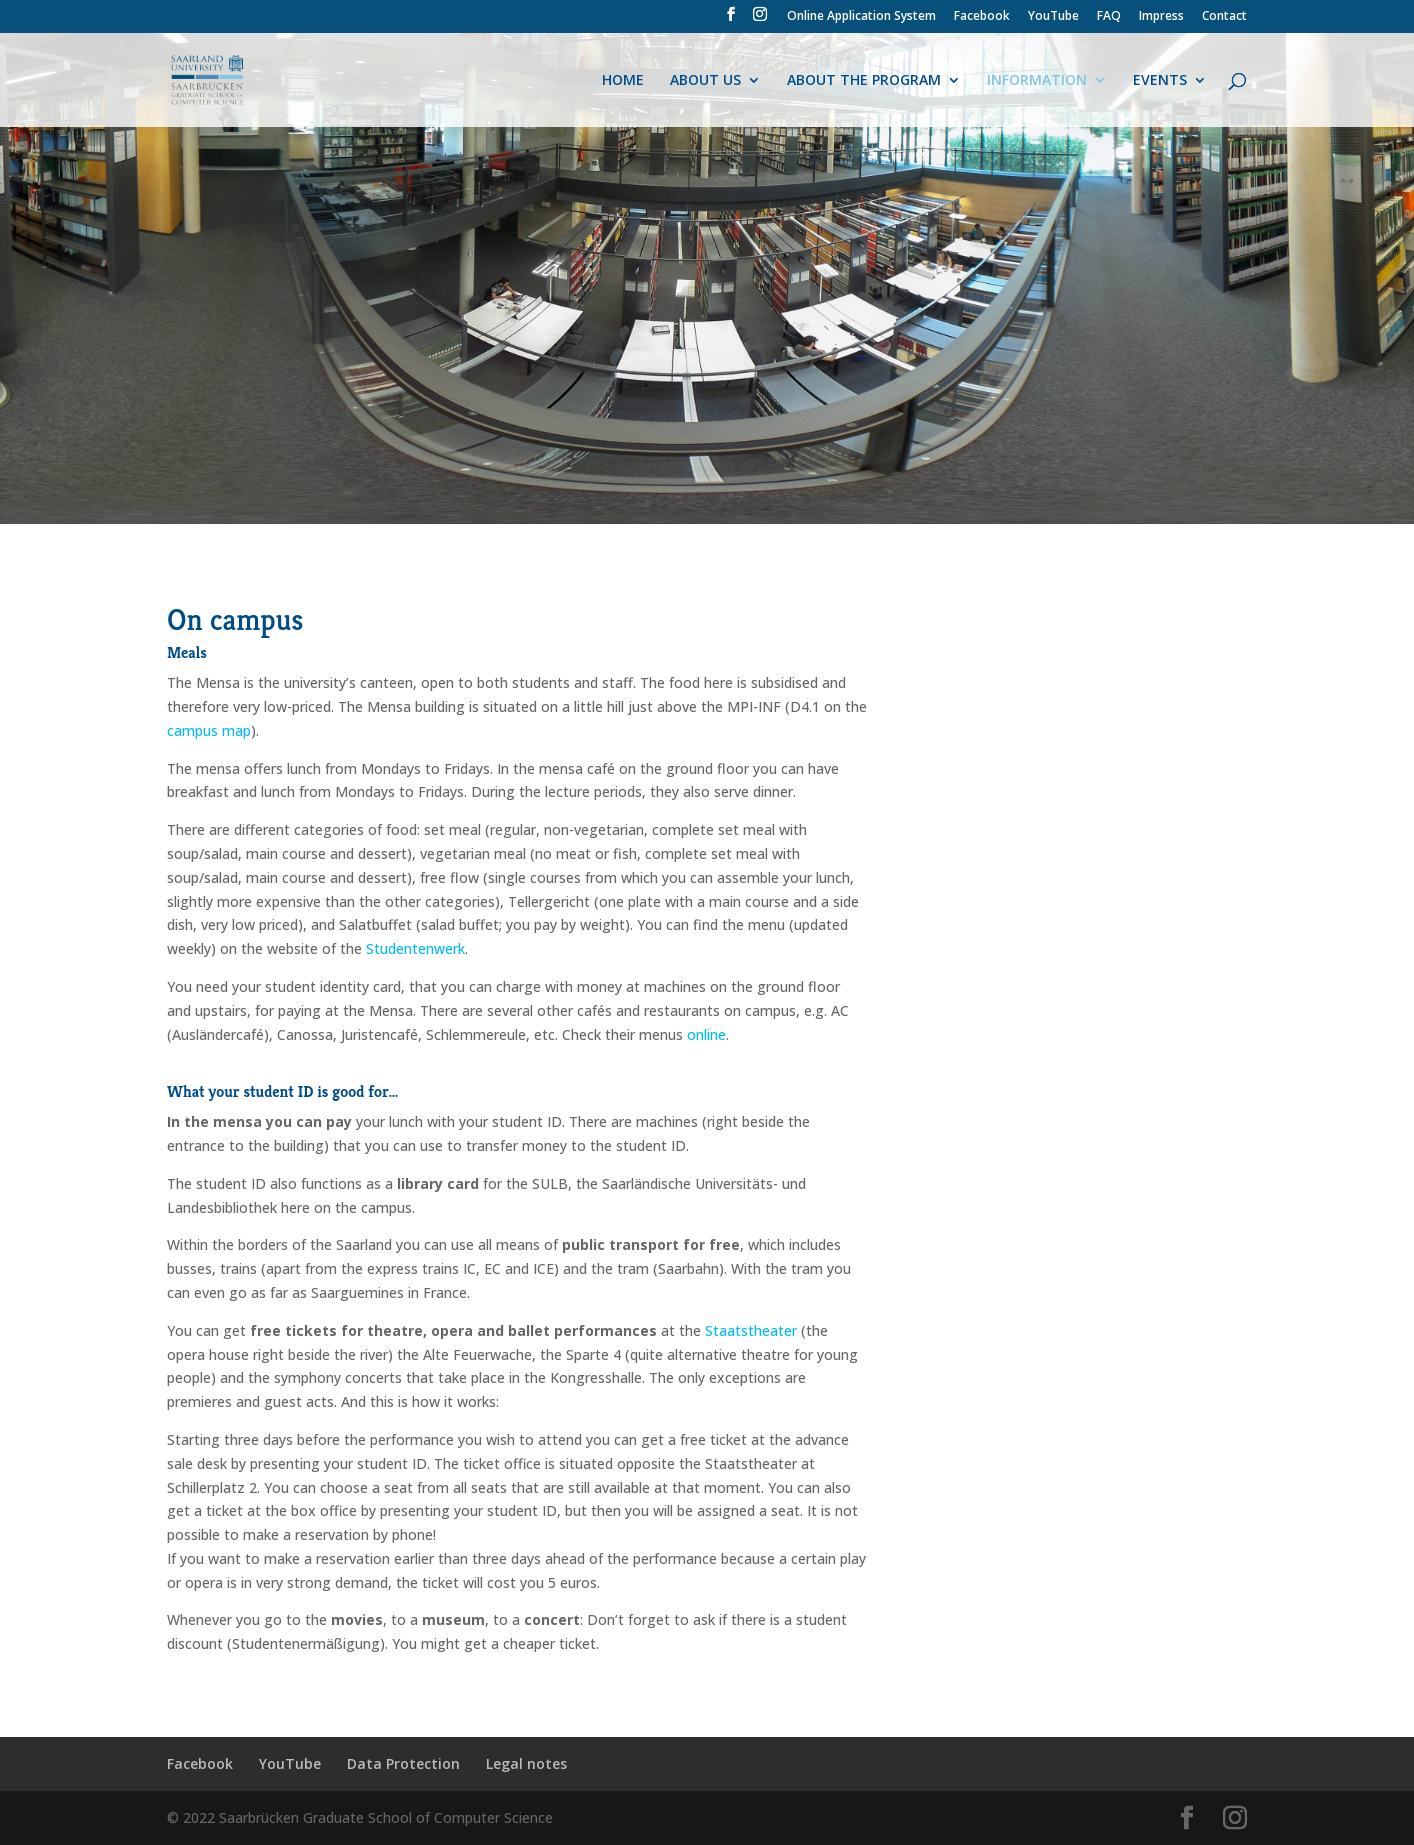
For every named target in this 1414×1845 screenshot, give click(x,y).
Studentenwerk (415, 948)
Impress (1161, 17)
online (706, 1034)
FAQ (1109, 17)
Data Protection (403, 1763)
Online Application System (861, 17)
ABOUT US (705, 81)
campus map (209, 730)
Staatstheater (751, 1330)
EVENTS (1160, 81)
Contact (1224, 17)
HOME (623, 81)
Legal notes (526, 1763)
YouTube (1053, 17)
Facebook (982, 17)
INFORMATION (1037, 81)
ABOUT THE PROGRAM (864, 81)
